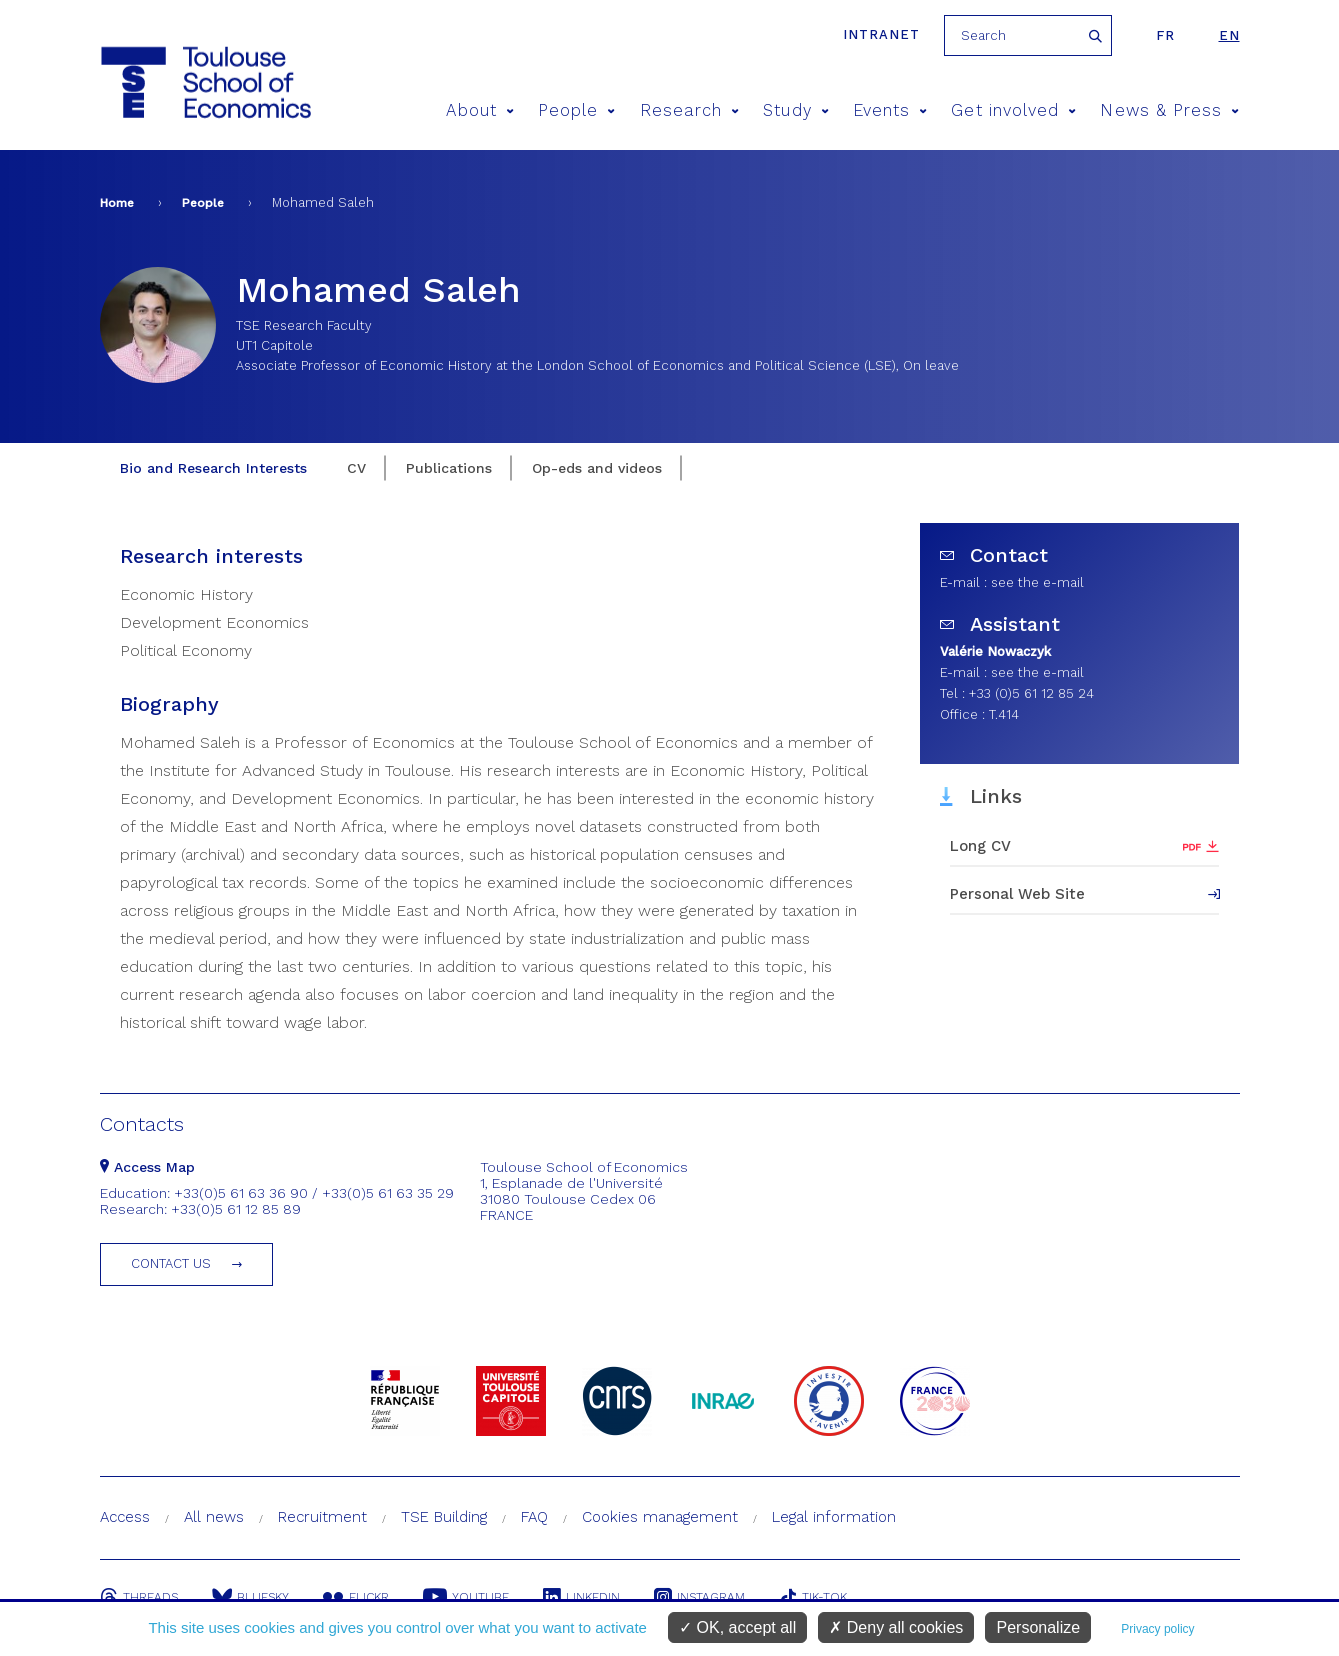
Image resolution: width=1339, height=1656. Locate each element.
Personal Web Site (1017, 894)
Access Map (147, 1167)
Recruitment (322, 1517)
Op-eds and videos (597, 468)
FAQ (534, 1517)
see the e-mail (1037, 582)
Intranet (881, 34)
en (1229, 35)
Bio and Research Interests (213, 468)
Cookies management (660, 1517)
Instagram (699, 1597)
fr (1165, 35)
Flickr (356, 1597)
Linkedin (581, 1597)
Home (117, 203)
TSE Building (444, 1517)
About (480, 110)
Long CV (980, 846)
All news (214, 1517)
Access (125, 1517)
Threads (139, 1597)
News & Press (1169, 110)
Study (796, 110)
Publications (449, 468)
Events (890, 110)
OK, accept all (737, 1627)
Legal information (834, 1517)
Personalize (1038, 1627)
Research (690, 110)
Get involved (1013, 110)
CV (356, 468)
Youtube (466, 1597)
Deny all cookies (896, 1627)
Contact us (171, 1263)
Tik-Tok (813, 1597)
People (577, 110)
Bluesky (250, 1597)
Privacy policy (1157, 1629)
